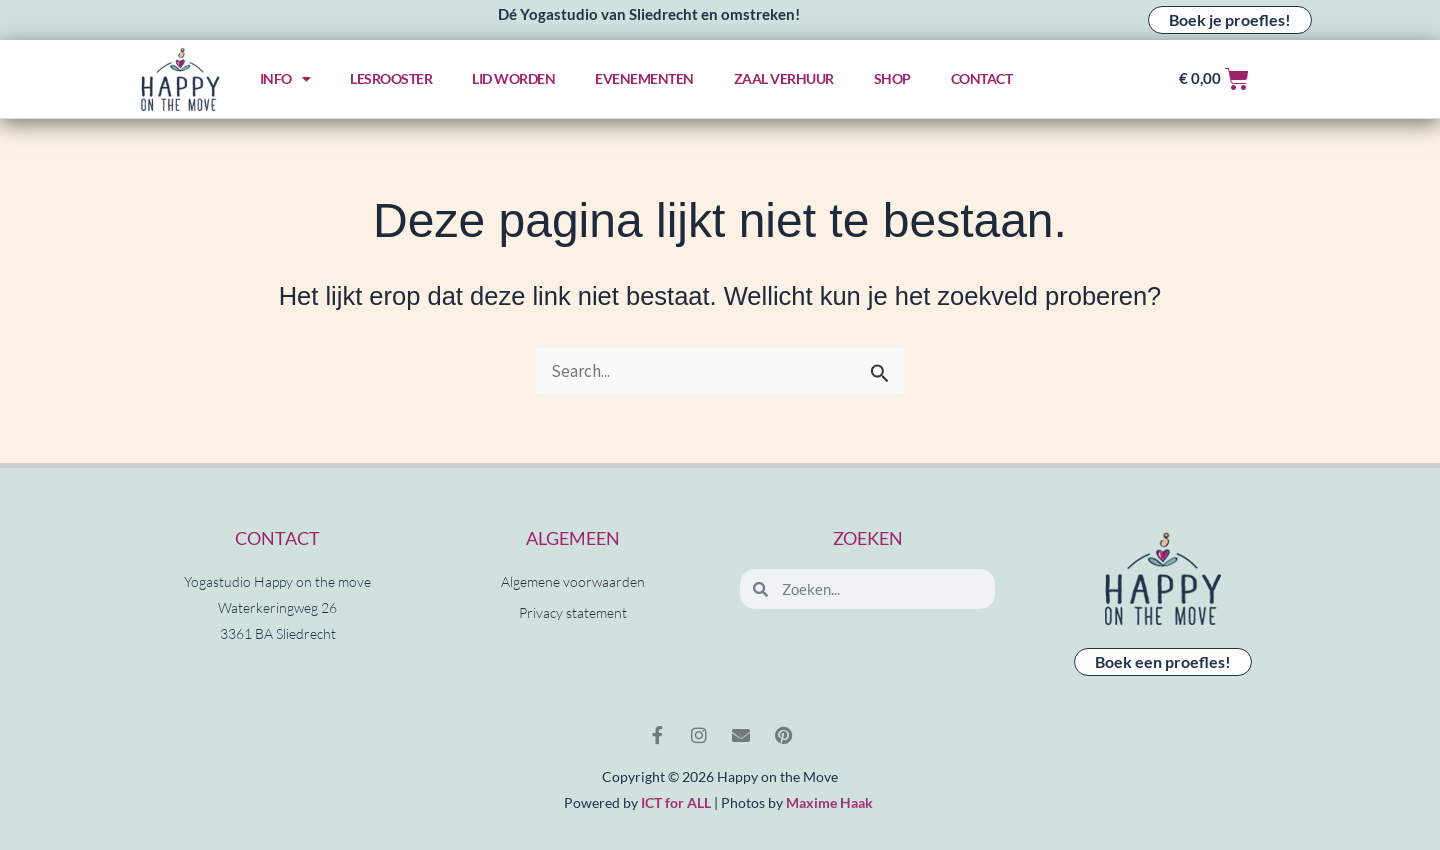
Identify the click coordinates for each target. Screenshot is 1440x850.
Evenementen (644, 78)
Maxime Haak (829, 802)
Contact (982, 78)
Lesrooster (391, 78)
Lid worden (513, 78)
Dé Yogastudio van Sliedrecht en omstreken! (649, 14)
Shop (892, 78)
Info (285, 79)
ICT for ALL (676, 802)
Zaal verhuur (784, 78)
